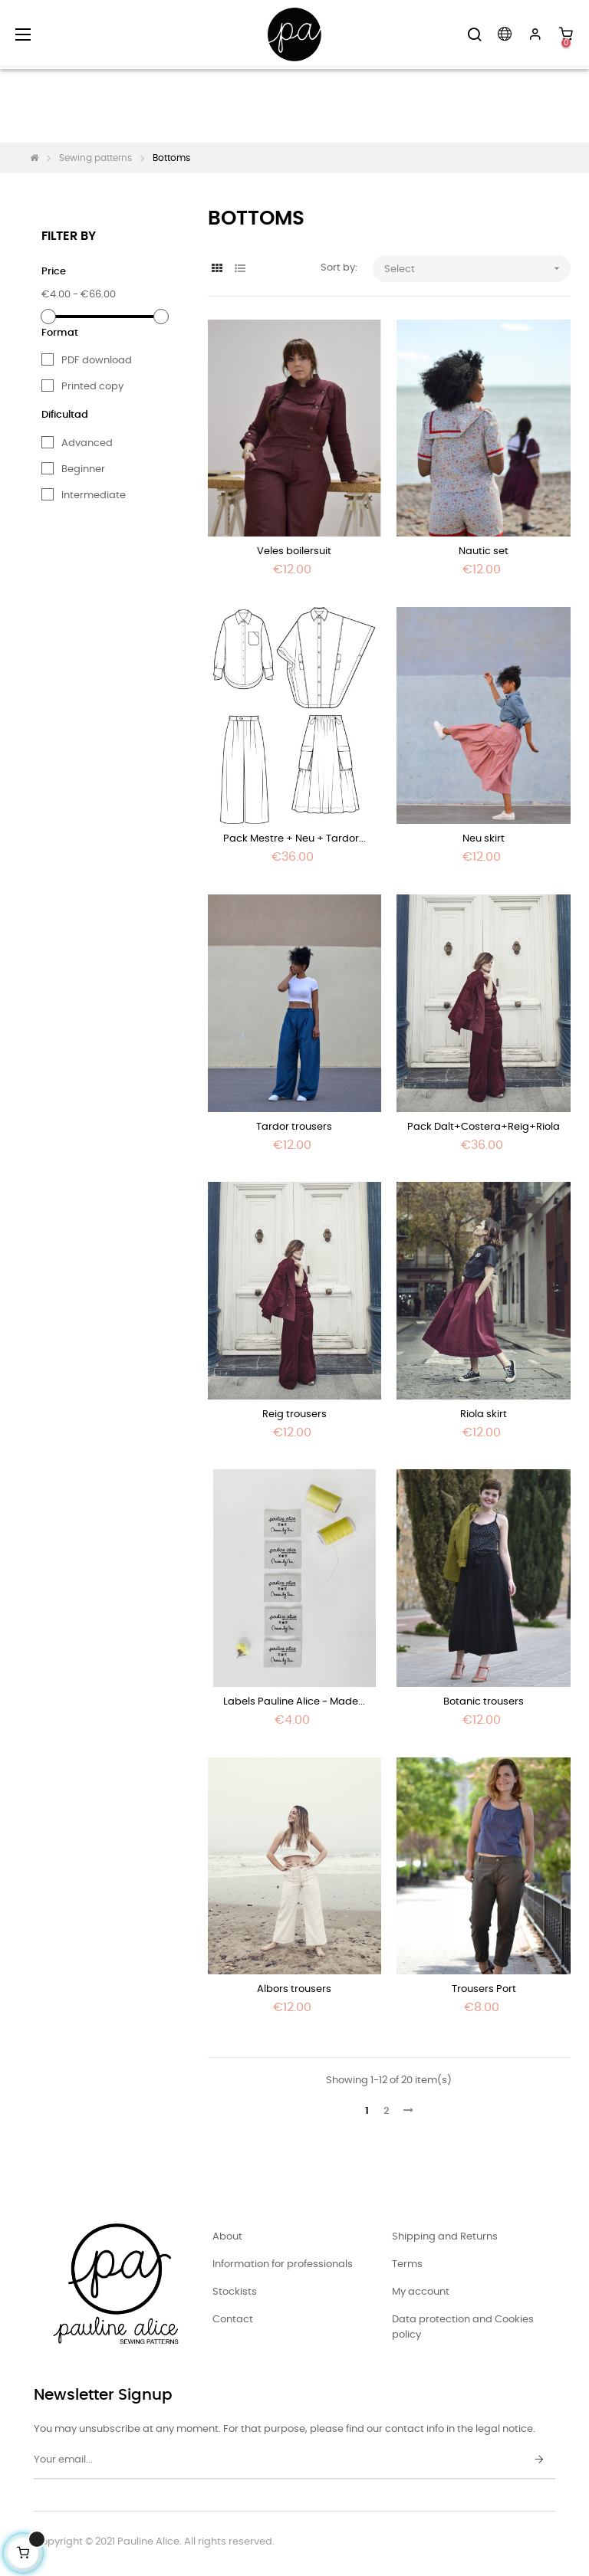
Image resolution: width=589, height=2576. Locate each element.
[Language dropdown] (504, 34)
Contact (232, 2320)
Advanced (87, 443)
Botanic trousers (483, 1702)
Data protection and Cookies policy (463, 2327)
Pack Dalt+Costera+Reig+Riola (483, 1127)
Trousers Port (484, 1989)
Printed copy (92, 387)
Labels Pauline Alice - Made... (294, 1702)
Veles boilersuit (294, 551)
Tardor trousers (294, 1127)
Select (477, 268)
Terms (407, 2264)
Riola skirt (483, 1414)
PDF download (96, 361)
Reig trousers (294, 1414)
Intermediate (93, 495)
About (227, 2237)
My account (420, 2292)
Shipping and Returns (445, 2237)
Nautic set (483, 551)
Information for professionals (282, 2264)
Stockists (234, 2292)
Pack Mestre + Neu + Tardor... (294, 839)
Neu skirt (483, 839)
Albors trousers (294, 1989)
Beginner (83, 469)
